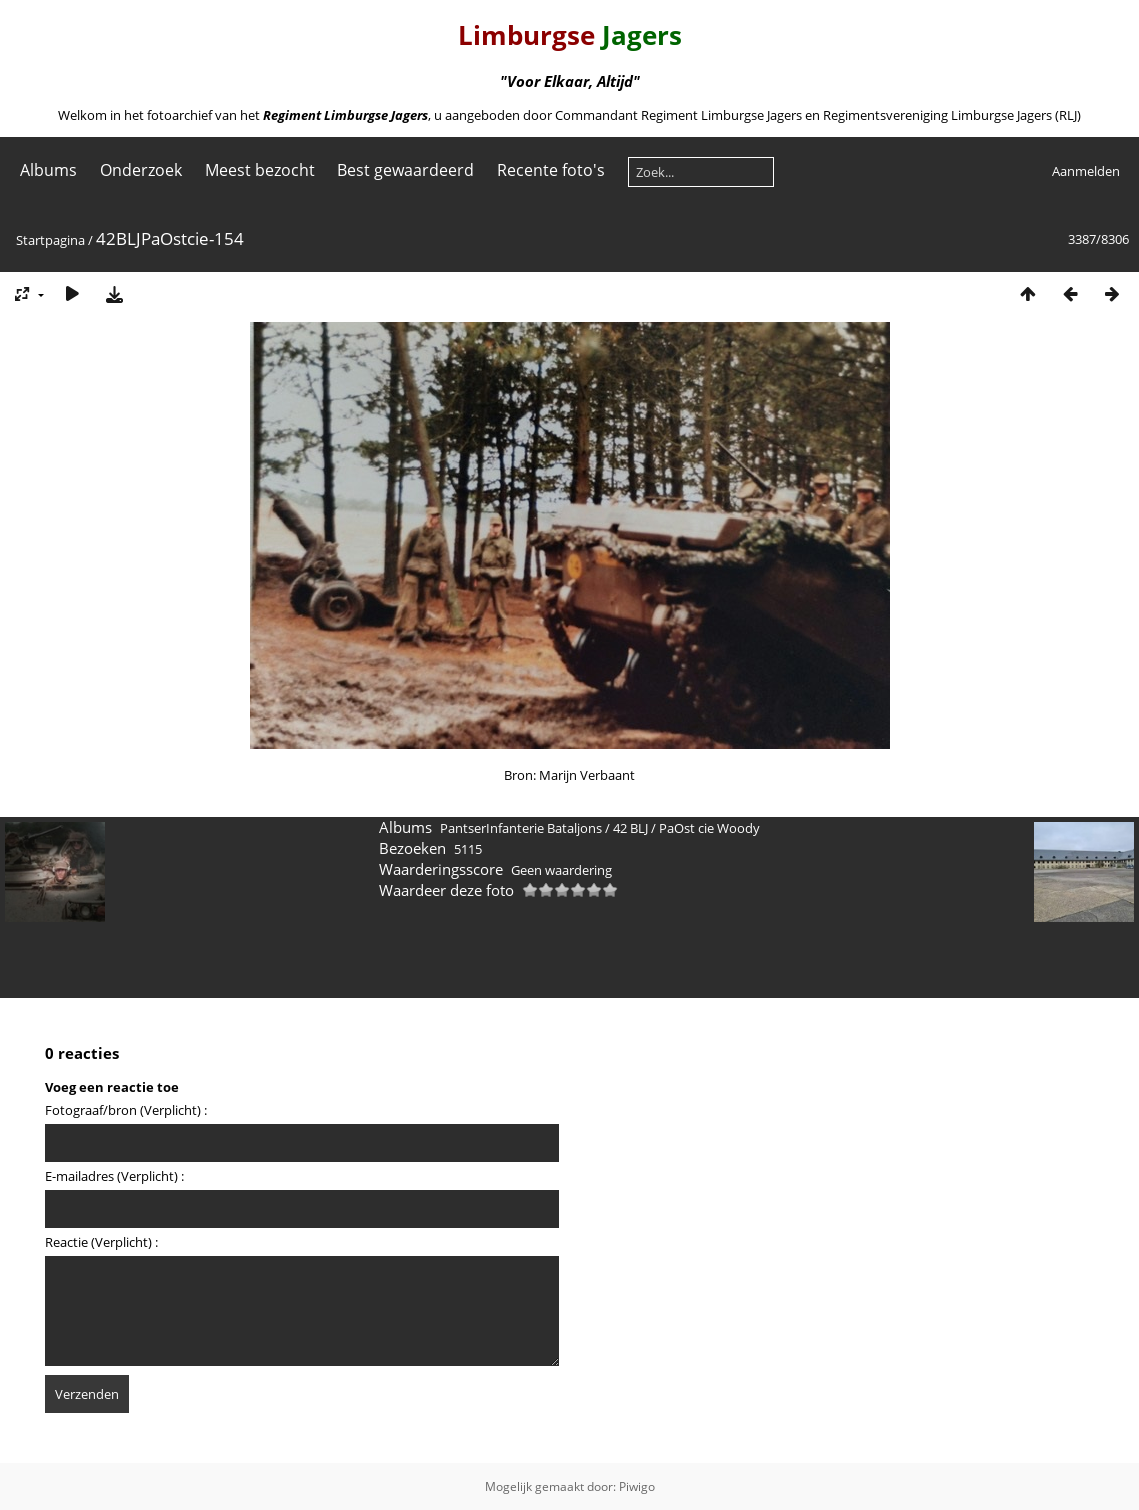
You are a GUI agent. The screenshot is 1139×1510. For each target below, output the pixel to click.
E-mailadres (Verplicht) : (114, 1176)
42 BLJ (630, 828)
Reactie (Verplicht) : (101, 1242)
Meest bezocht (260, 170)
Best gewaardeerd (405, 170)
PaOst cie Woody (709, 828)
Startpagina (50, 240)
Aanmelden (1086, 171)
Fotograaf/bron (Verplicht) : (126, 1110)
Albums (48, 170)
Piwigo (637, 1486)
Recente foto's (551, 170)
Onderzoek (141, 170)
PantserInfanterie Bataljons (521, 828)
